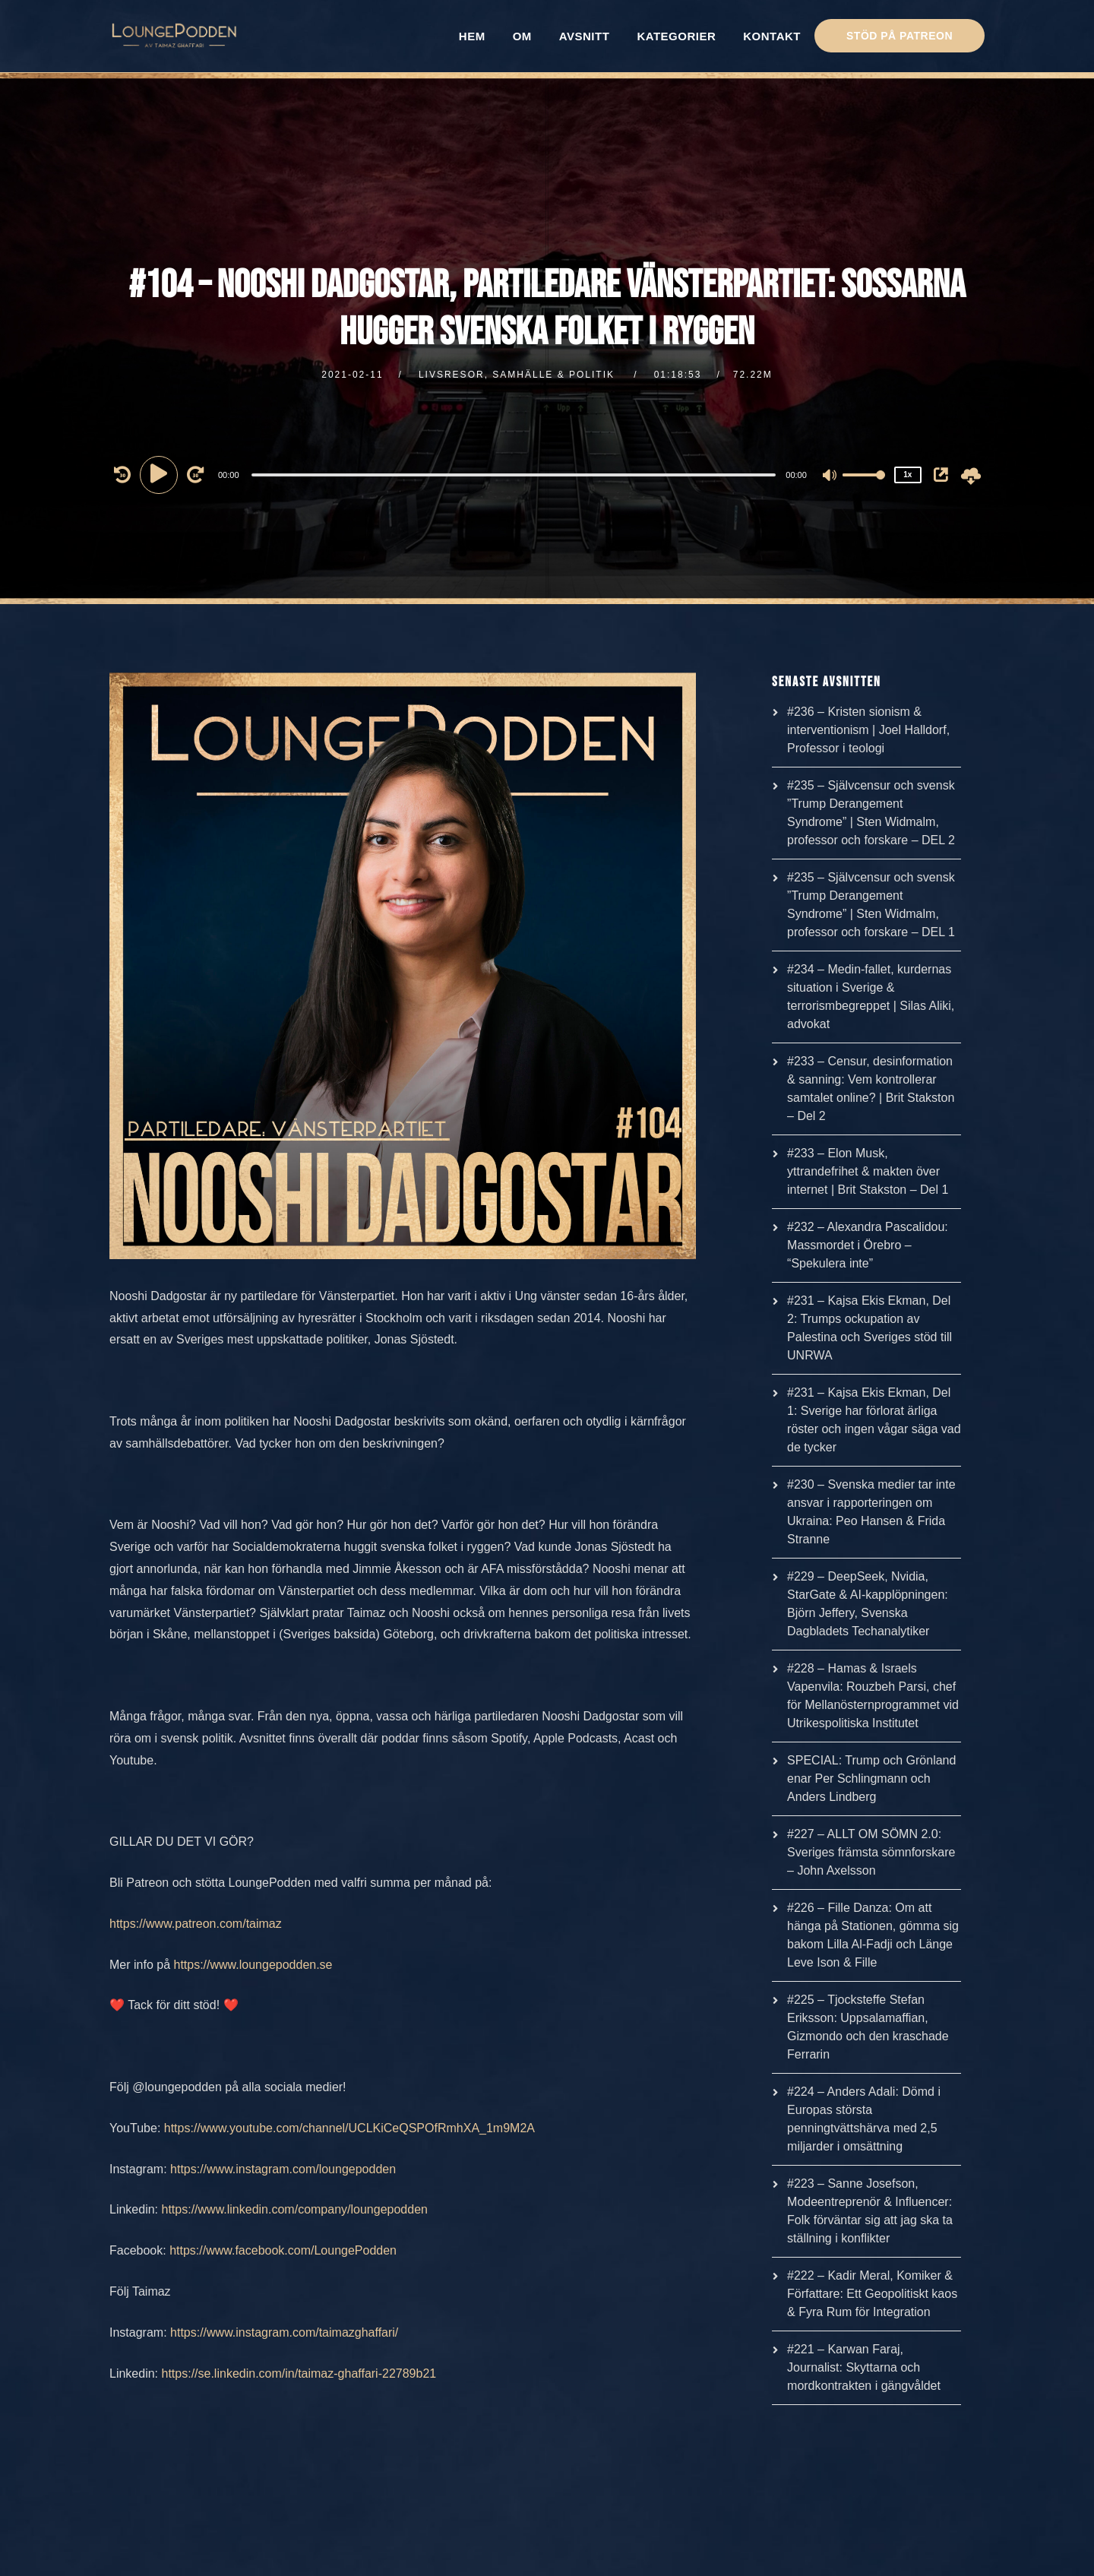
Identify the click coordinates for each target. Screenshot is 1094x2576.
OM (522, 36)
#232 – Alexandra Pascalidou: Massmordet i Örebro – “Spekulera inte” (867, 1245)
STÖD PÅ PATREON (899, 36)
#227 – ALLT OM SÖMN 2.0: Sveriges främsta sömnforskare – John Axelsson (871, 1852)
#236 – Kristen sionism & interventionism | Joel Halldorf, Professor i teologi (868, 730)
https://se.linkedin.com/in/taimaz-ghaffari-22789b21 (299, 2373)
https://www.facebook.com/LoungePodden (283, 2250)
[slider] (513, 474)
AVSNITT (584, 36)
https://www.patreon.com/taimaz (195, 1923)
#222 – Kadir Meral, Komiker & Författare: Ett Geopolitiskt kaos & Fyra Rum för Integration (872, 2293)
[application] (515, 474)
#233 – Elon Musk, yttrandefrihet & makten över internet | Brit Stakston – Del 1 (867, 1171)
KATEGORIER (676, 36)
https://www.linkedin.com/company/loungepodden (295, 2209)
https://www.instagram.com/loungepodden (283, 2169)
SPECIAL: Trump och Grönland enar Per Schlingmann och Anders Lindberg (871, 1778)
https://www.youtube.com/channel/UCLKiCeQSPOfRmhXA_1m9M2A (349, 2128)
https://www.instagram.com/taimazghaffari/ (284, 2332)
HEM (472, 36)
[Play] (161, 474)
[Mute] (830, 476)
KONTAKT (772, 36)
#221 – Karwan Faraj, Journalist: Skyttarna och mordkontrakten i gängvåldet (864, 2367)
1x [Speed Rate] (907, 474)
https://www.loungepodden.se (252, 1964)
